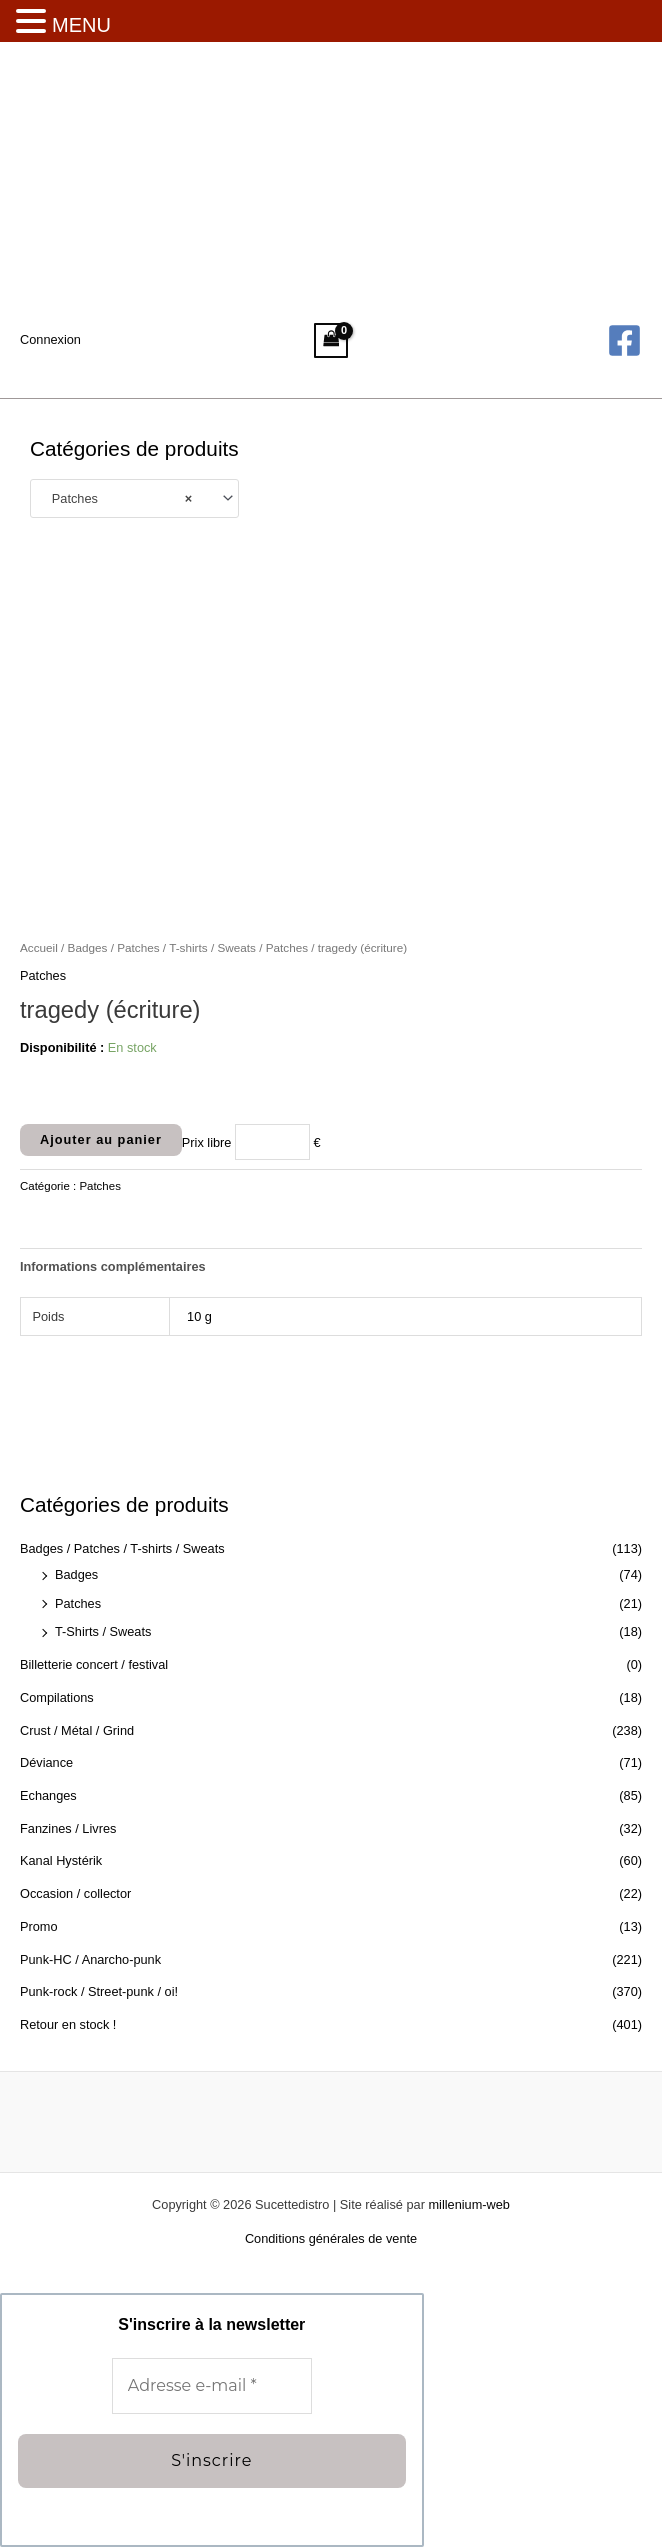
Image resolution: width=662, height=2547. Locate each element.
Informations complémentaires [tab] (113, 1266)
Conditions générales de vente (331, 2238)
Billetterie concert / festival (94, 1664)
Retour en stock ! (68, 2024)
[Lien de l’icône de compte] (50, 340)
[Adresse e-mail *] (212, 2387)
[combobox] (134, 499)
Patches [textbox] (116, 498)
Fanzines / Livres (68, 1828)
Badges (76, 1574)
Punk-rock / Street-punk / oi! (99, 1991)
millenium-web (468, 2204)
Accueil (39, 947)
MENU (81, 25)
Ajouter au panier (101, 1139)
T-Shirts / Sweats (103, 1631)
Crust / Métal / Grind (77, 1730)
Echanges (48, 1795)
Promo (39, 1926)
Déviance (46, 1762)
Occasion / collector (75, 1893)
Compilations (57, 1697)
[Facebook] (624, 340)
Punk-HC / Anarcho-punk (90, 1959)
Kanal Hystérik (61, 1860)
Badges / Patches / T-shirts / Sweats (122, 1548)
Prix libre (207, 1141)
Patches (78, 1603)
